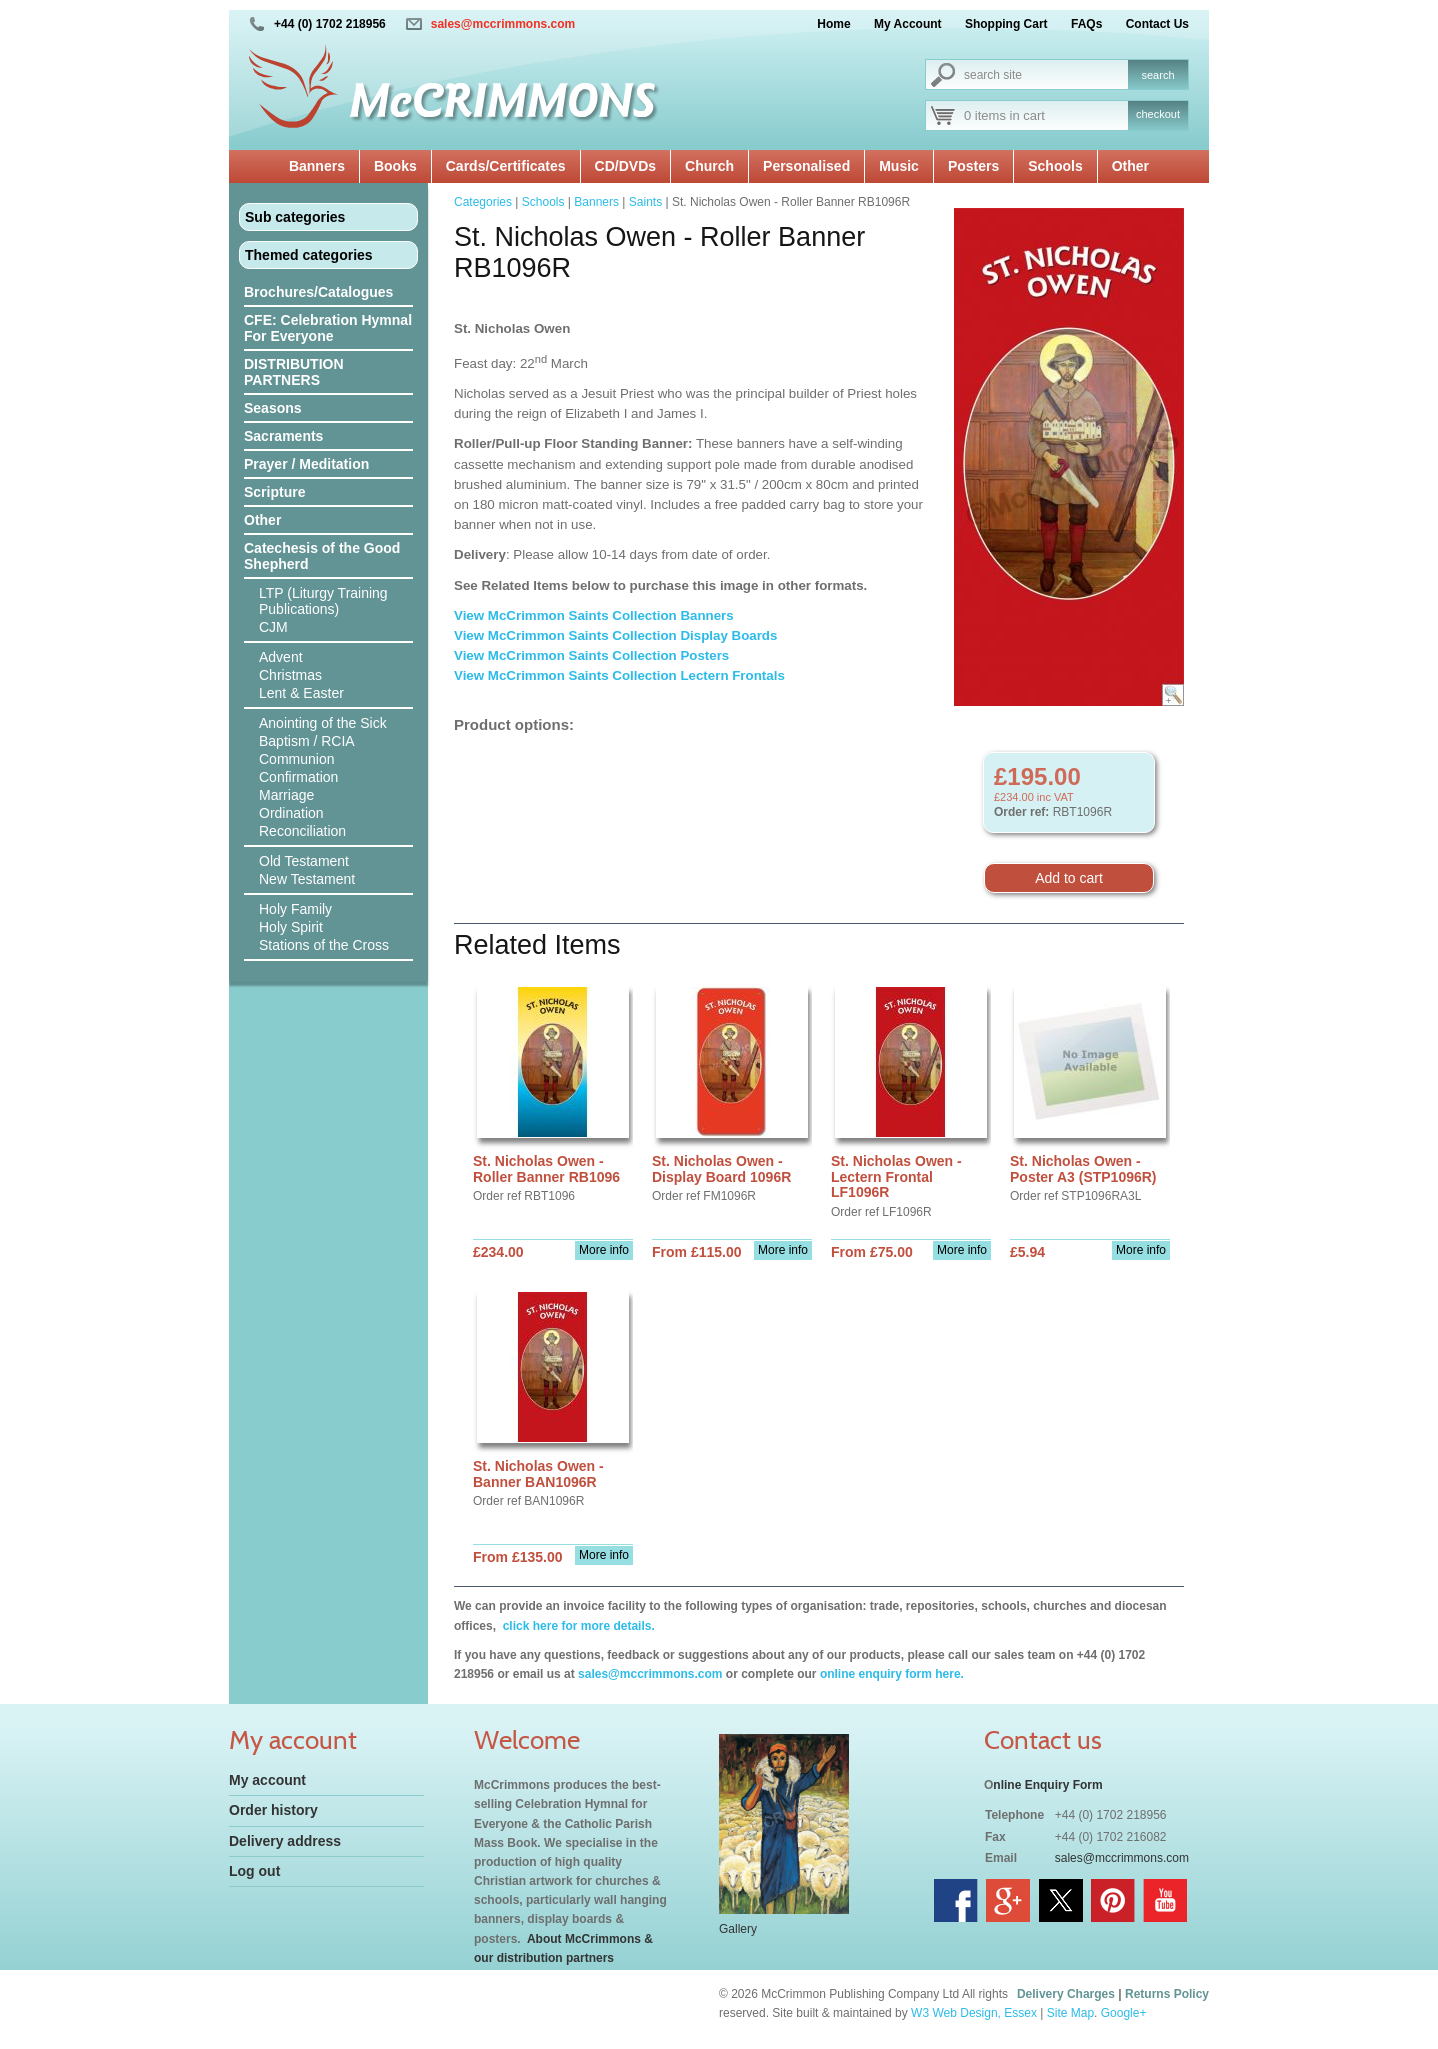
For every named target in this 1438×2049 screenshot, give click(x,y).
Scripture (274, 492)
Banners (317, 166)
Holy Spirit (291, 927)
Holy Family (295, 909)
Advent (281, 657)
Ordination (291, 813)
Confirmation (298, 777)
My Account (908, 24)
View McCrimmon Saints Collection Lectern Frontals (619, 675)
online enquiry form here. (892, 1674)
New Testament (307, 879)
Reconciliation (302, 831)
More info (604, 1250)
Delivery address (285, 1841)
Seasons (273, 408)
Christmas (290, 675)
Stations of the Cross (324, 945)
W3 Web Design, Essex (974, 2013)
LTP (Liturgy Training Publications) (323, 601)
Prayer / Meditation (306, 464)
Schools (1055, 166)
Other (1130, 166)
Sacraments (283, 436)
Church (709, 166)
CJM (273, 627)
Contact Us (1157, 24)
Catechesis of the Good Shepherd (322, 556)
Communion (296, 759)
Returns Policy (1167, 1994)
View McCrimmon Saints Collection (567, 635)
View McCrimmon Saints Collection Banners (595, 615)
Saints (645, 202)
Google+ (1124, 2013)
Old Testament (304, 861)
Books (395, 166)
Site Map (1070, 2013)
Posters (973, 166)
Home (833, 24)
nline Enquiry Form (1047, 1785)
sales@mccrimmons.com (503, 24)
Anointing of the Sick (323, 723)
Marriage (286, 795)
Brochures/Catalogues (318, 292)
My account (267, 1780)
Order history (273, 1810)
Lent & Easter (301, 693)
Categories (483, 202)
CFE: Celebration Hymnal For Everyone (328, 328)
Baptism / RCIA (307, 741)
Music (899, 166)
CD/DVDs (625, 166)
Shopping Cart (1006, 24)
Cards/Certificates (506, 166)
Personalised (806, 166)
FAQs (1086, 24)
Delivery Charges (1066, 1994)
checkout (1158, 114)
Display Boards (730, 635)
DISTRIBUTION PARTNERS (294, 372)
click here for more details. (576, 1626)
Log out (254, 1871)
